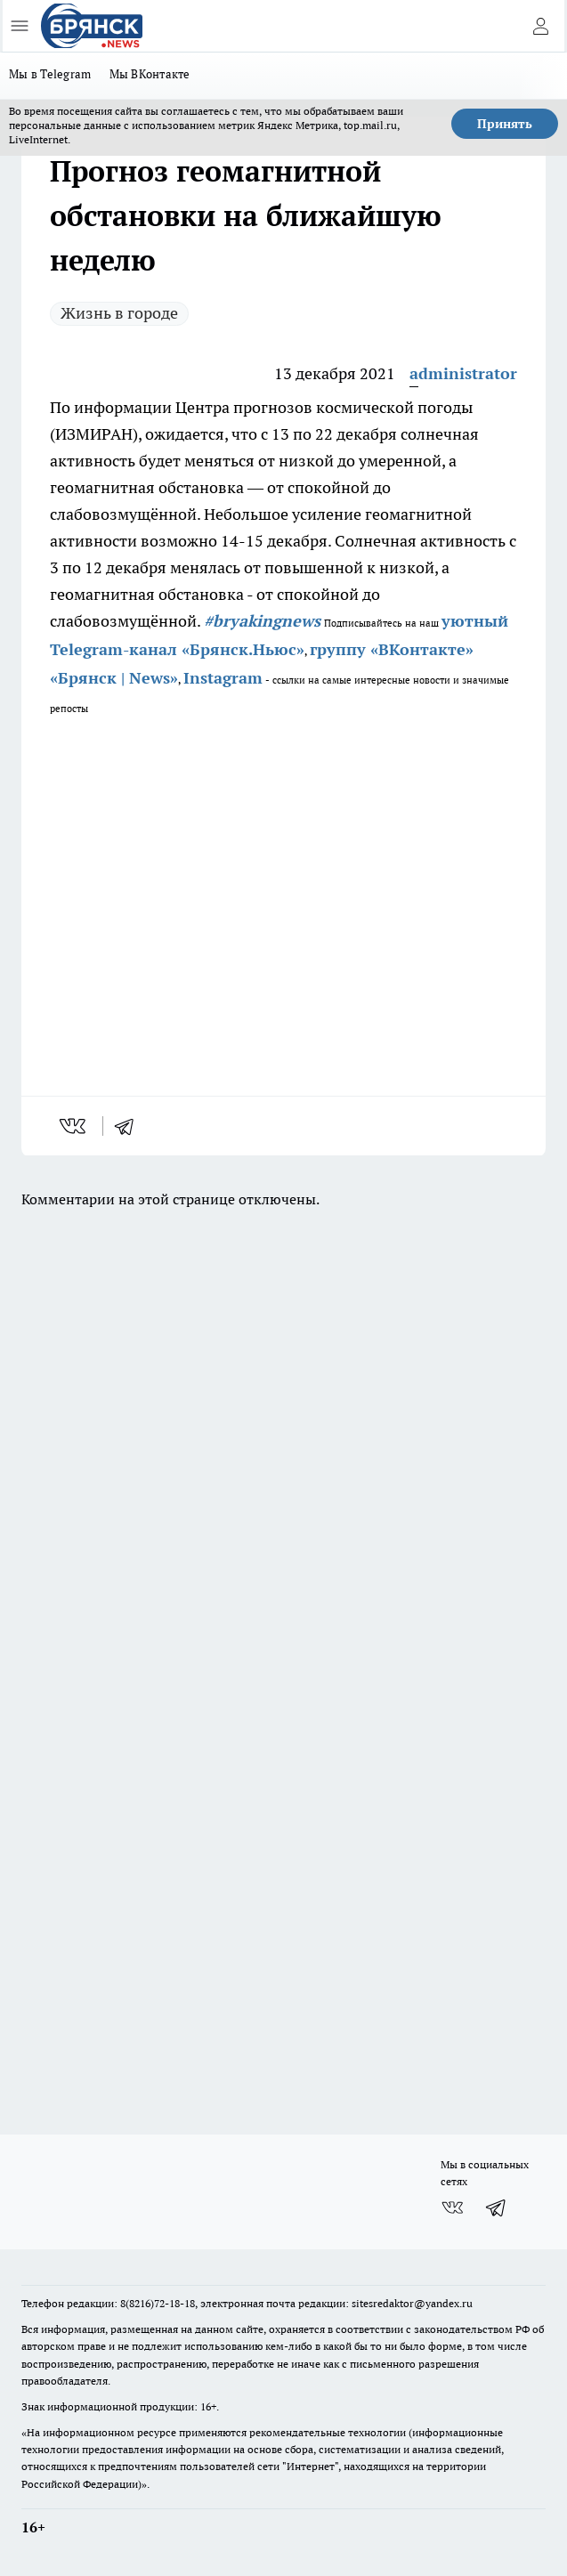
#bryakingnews (262, 621)
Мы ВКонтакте (149, 74)
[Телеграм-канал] (496, 2207)
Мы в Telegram (50, 74)
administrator (463, 373)
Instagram (223, 678)
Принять (504, 124)
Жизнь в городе (119, 313)
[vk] (74, 1126)
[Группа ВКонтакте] (452, 2207)
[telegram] (130, 1126)
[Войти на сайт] (540, 26)
